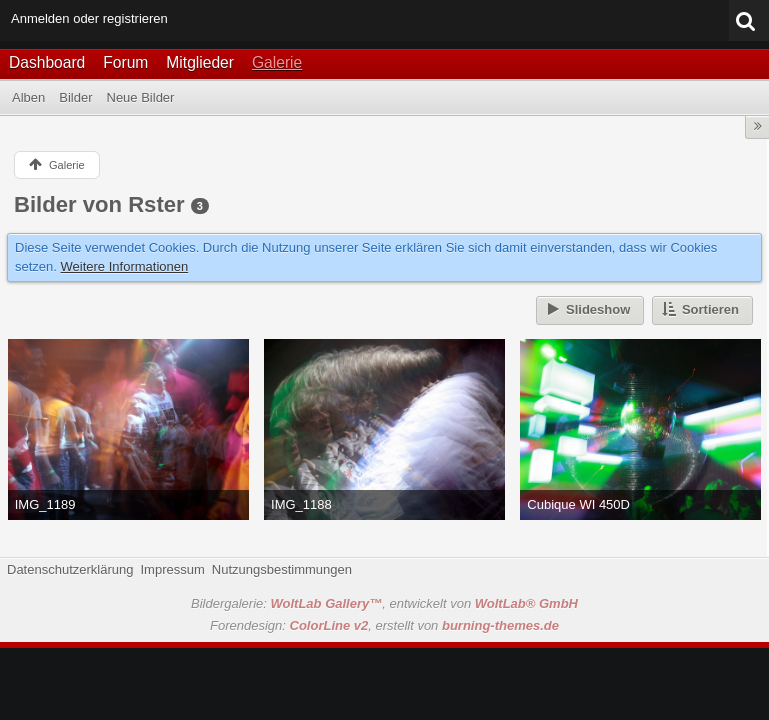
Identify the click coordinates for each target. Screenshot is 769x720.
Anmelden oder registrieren (89, 18)
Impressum (172, 569)
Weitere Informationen (125, 266)
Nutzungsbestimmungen (282, 569)
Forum (125, 62)
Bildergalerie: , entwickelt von (384, 603)
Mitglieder (200, 62)
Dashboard (47, 62)
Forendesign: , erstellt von (384, 625)
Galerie (277, 62)
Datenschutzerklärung (70, 569)
